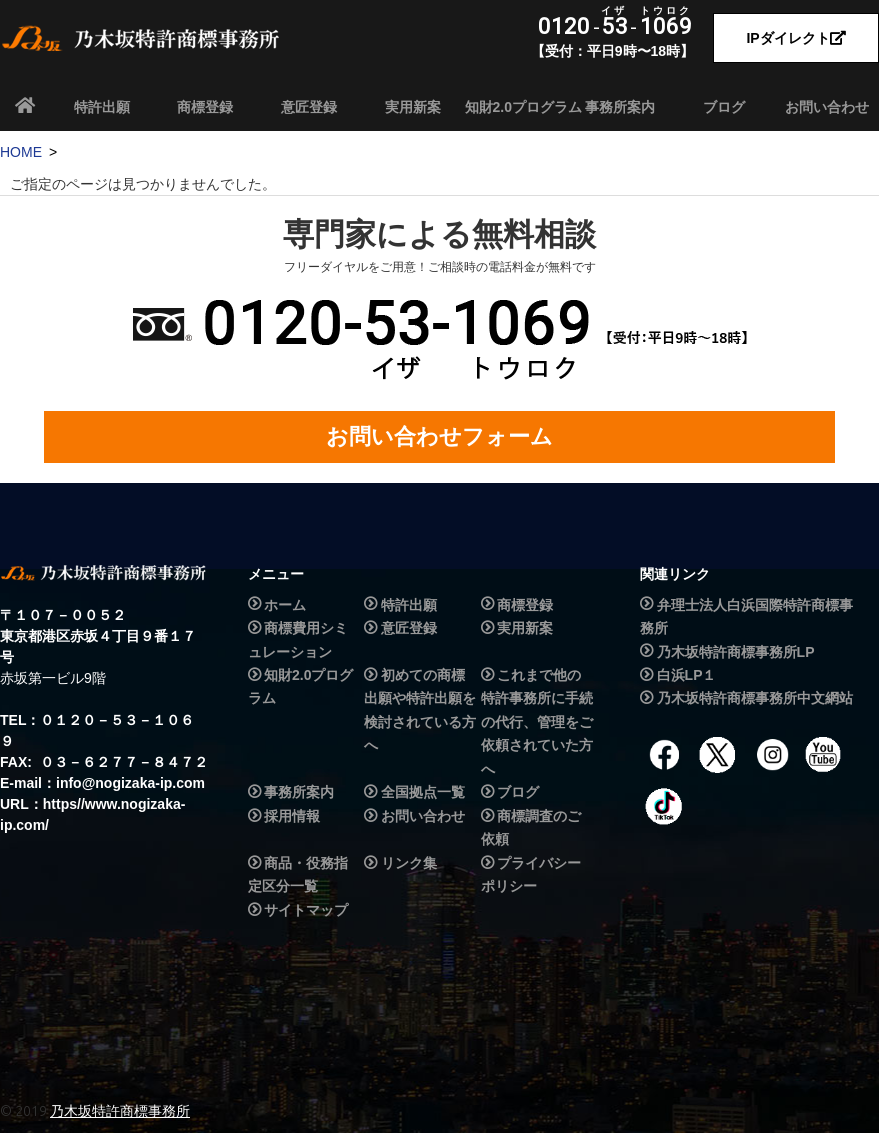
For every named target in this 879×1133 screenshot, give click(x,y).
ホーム (285, 605)
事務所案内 (620, 107)
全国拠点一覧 (423, 793)
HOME (21, 152)
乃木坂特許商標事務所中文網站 (755, 699)
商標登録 (205, 107)
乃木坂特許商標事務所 (120, 1111)
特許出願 (102, 107)
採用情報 (292, 816)
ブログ (724, 107)
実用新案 (413, 107)
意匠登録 (309, 107)
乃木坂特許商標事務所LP (736, 652)
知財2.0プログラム (517, 107)
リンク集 (409, 863)
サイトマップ (306, 910)
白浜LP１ (687, 675)
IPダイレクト (795, 38)
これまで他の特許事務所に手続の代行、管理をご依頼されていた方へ (537, 722)
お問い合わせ (827, 107)
